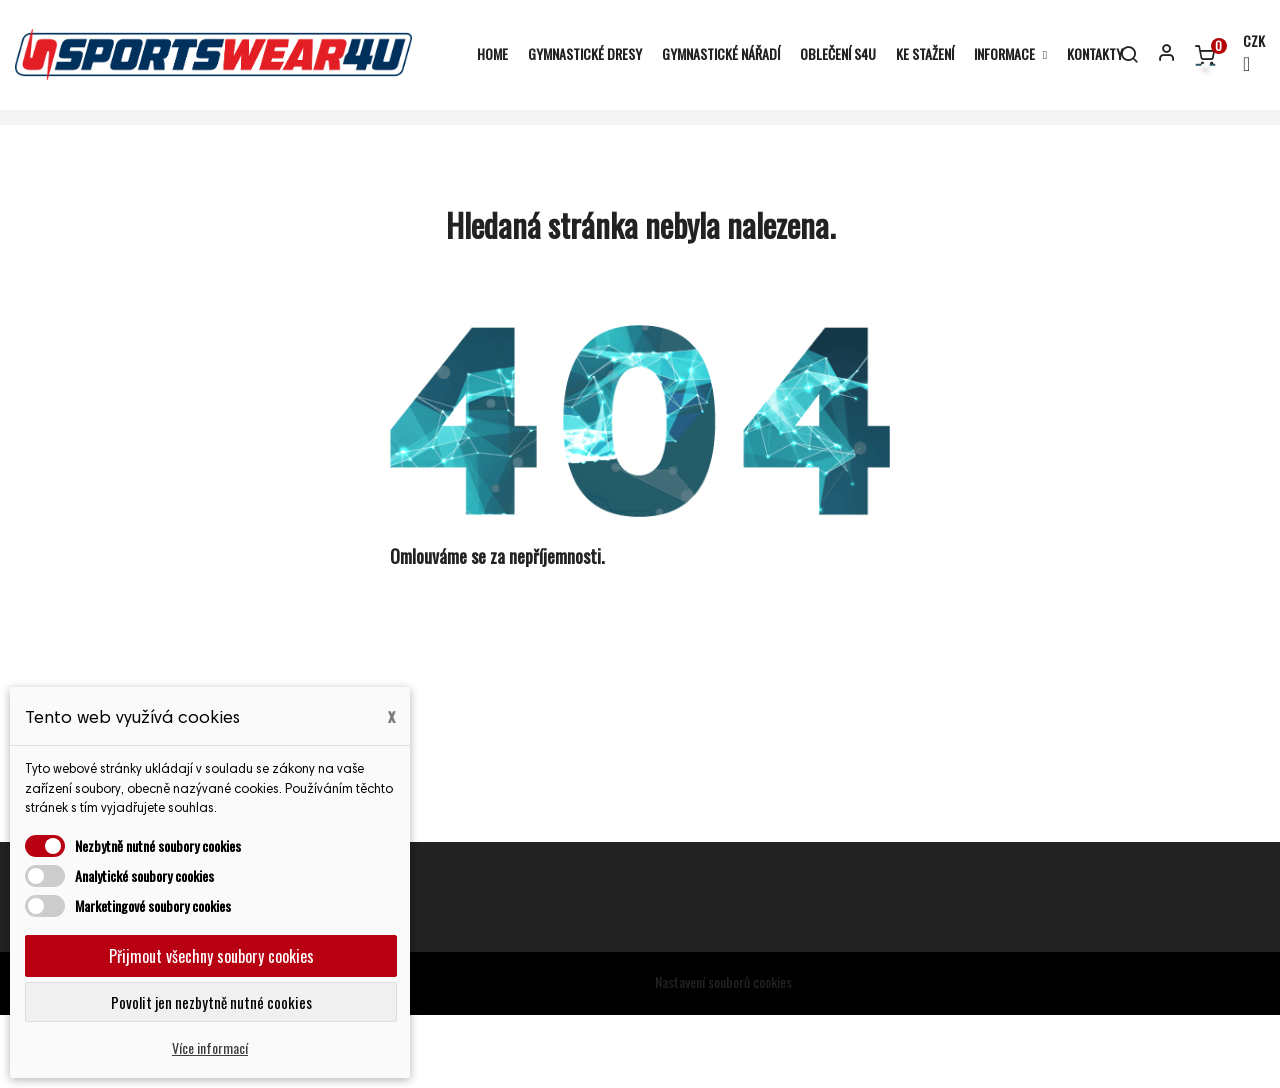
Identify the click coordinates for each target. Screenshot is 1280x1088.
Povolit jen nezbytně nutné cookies (211, 1002)
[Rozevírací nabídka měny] (1245, 54)
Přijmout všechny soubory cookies (211, 956)
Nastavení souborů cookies (723, 1054)
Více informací (210, 1047)
